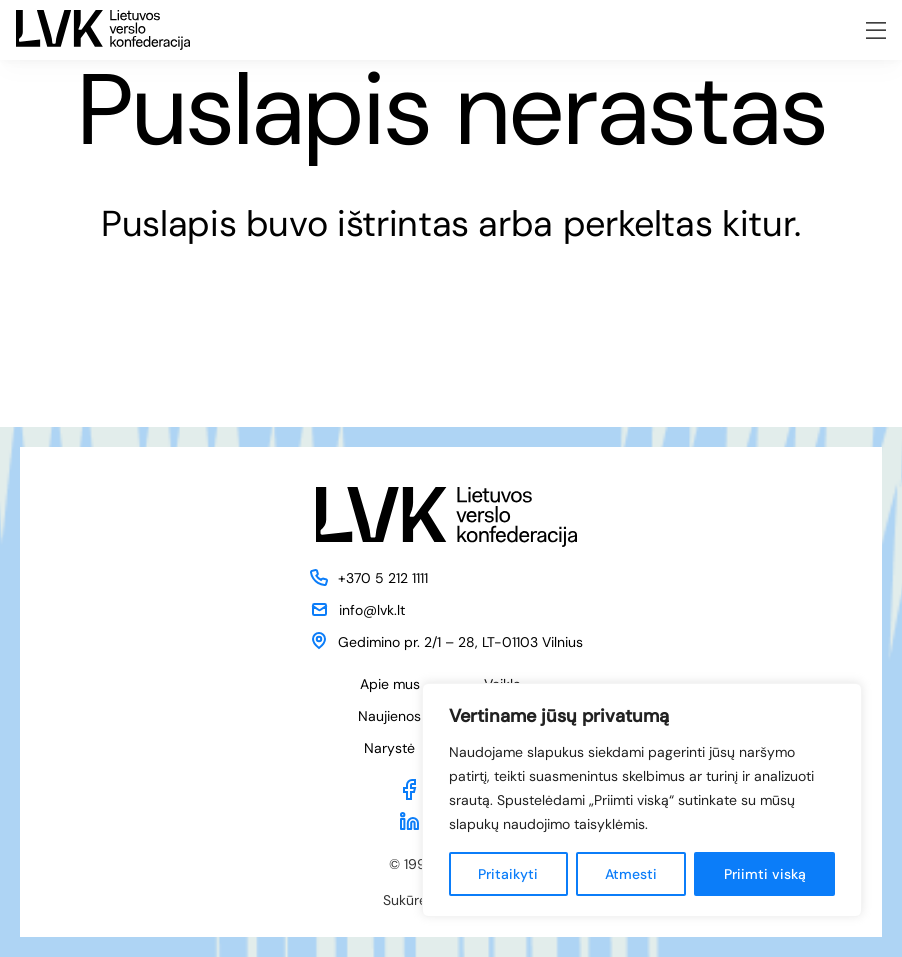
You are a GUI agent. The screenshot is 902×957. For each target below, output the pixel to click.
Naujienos (389, 716)
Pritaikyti (508, 874)
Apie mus (390, 684)
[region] (642, 800)
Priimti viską (765, 874)
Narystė (389, 748)
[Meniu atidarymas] (876, 30)
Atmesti (631, 874)
